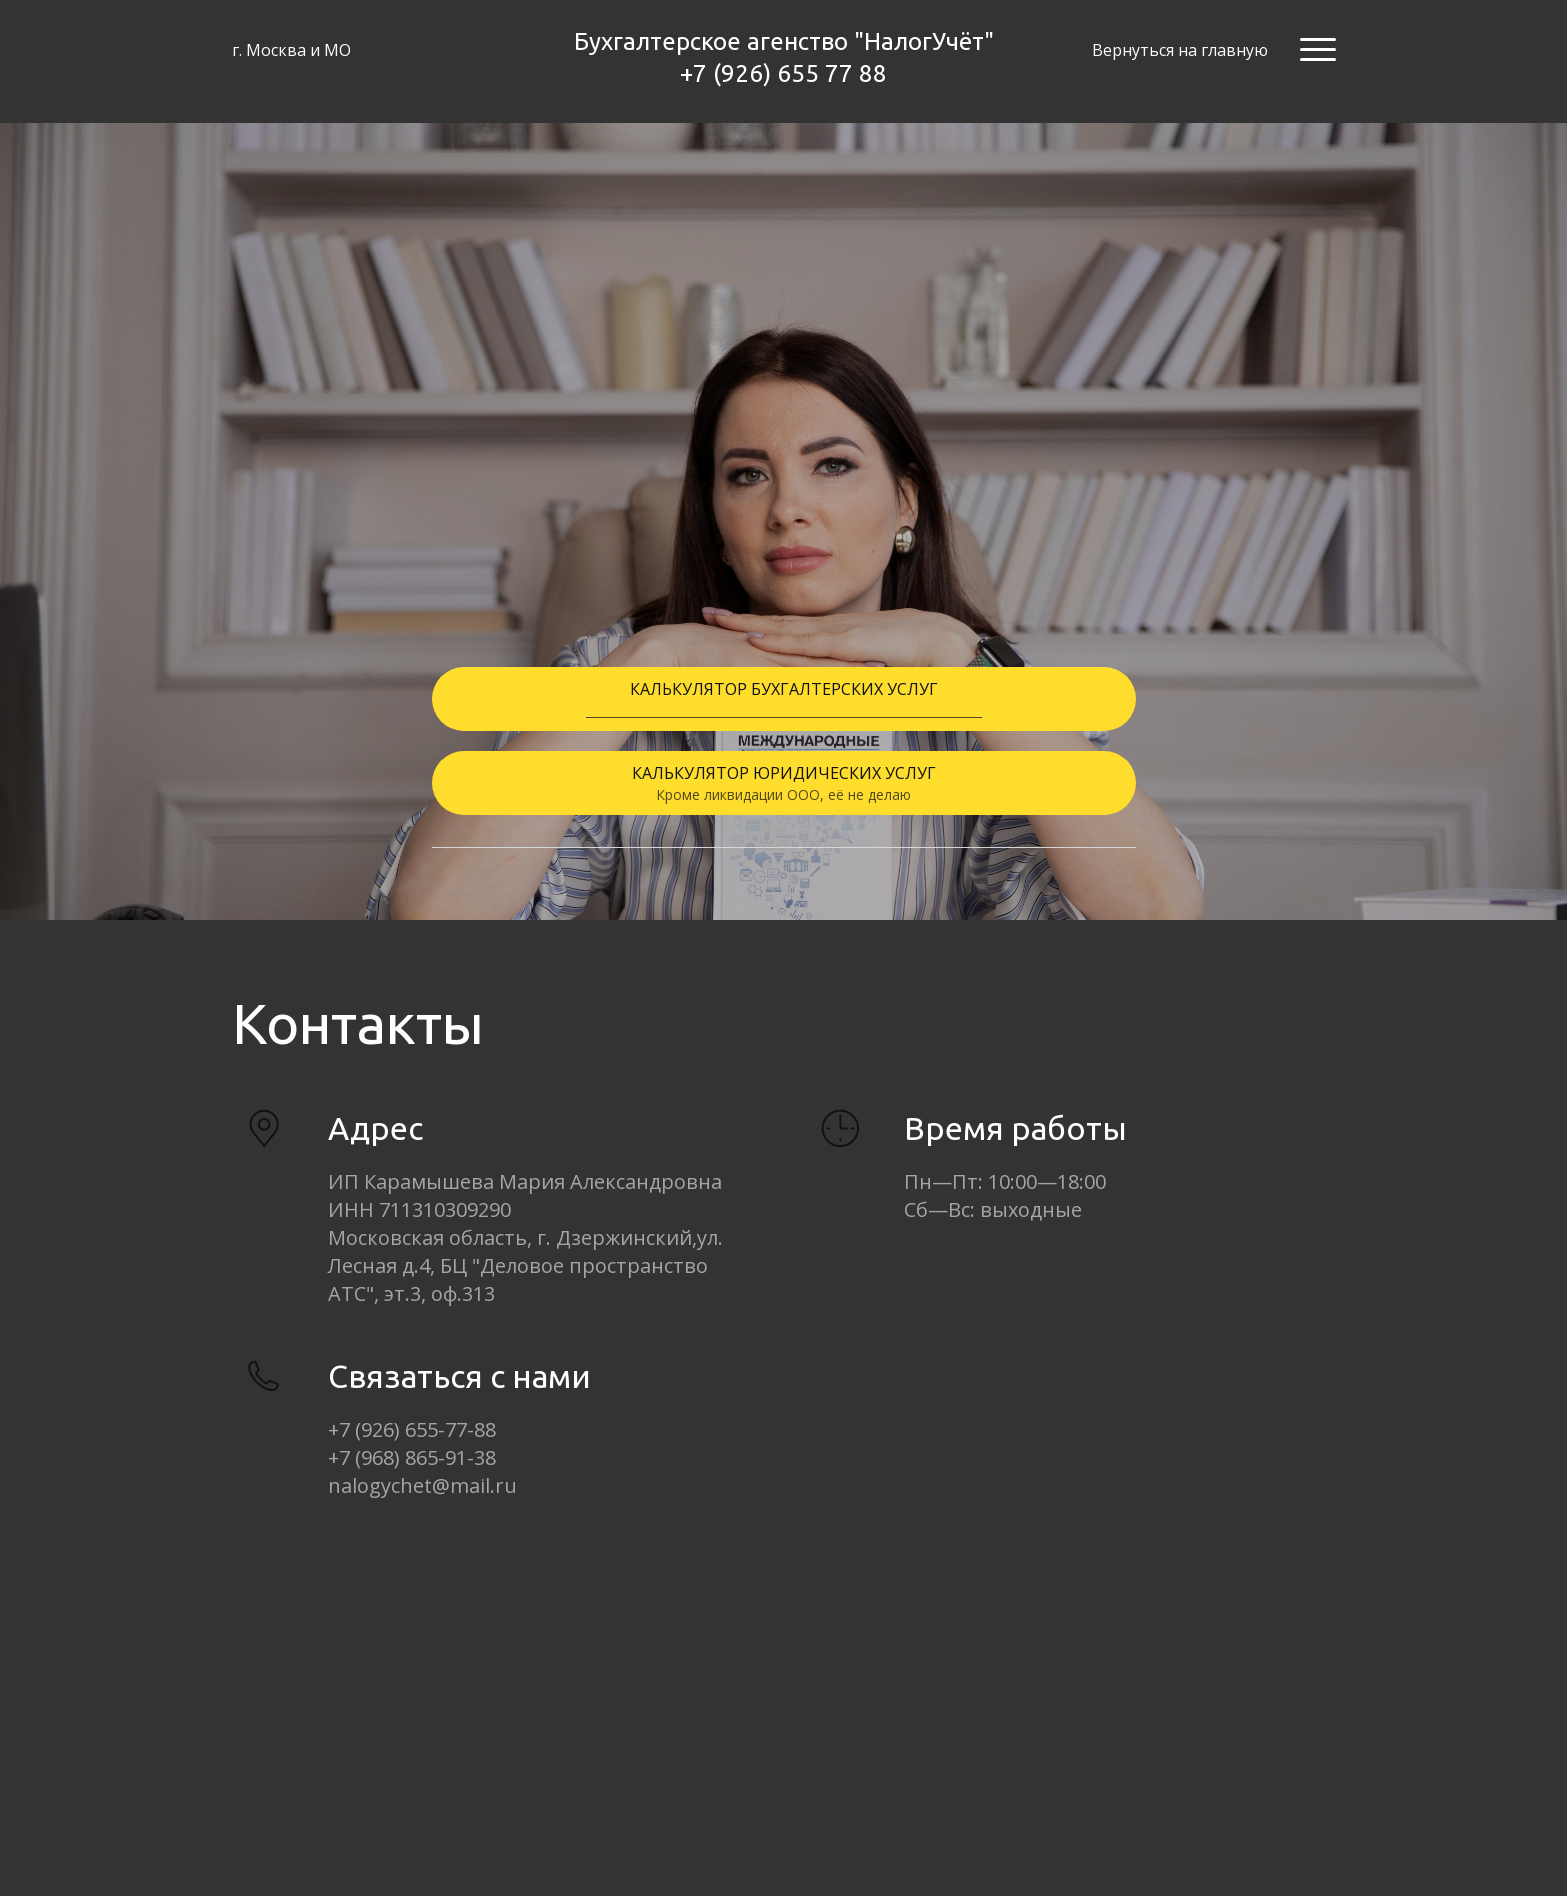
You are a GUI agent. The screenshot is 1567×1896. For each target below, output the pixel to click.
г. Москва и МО (291, 50)
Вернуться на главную (1180, 50)
